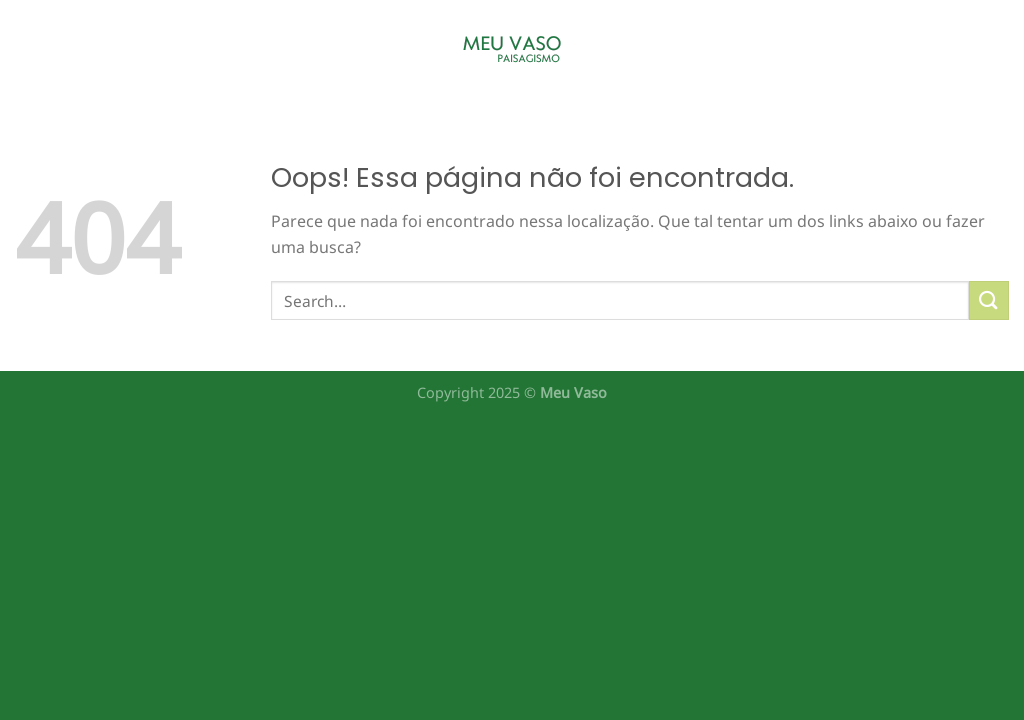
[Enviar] (989, 300)
